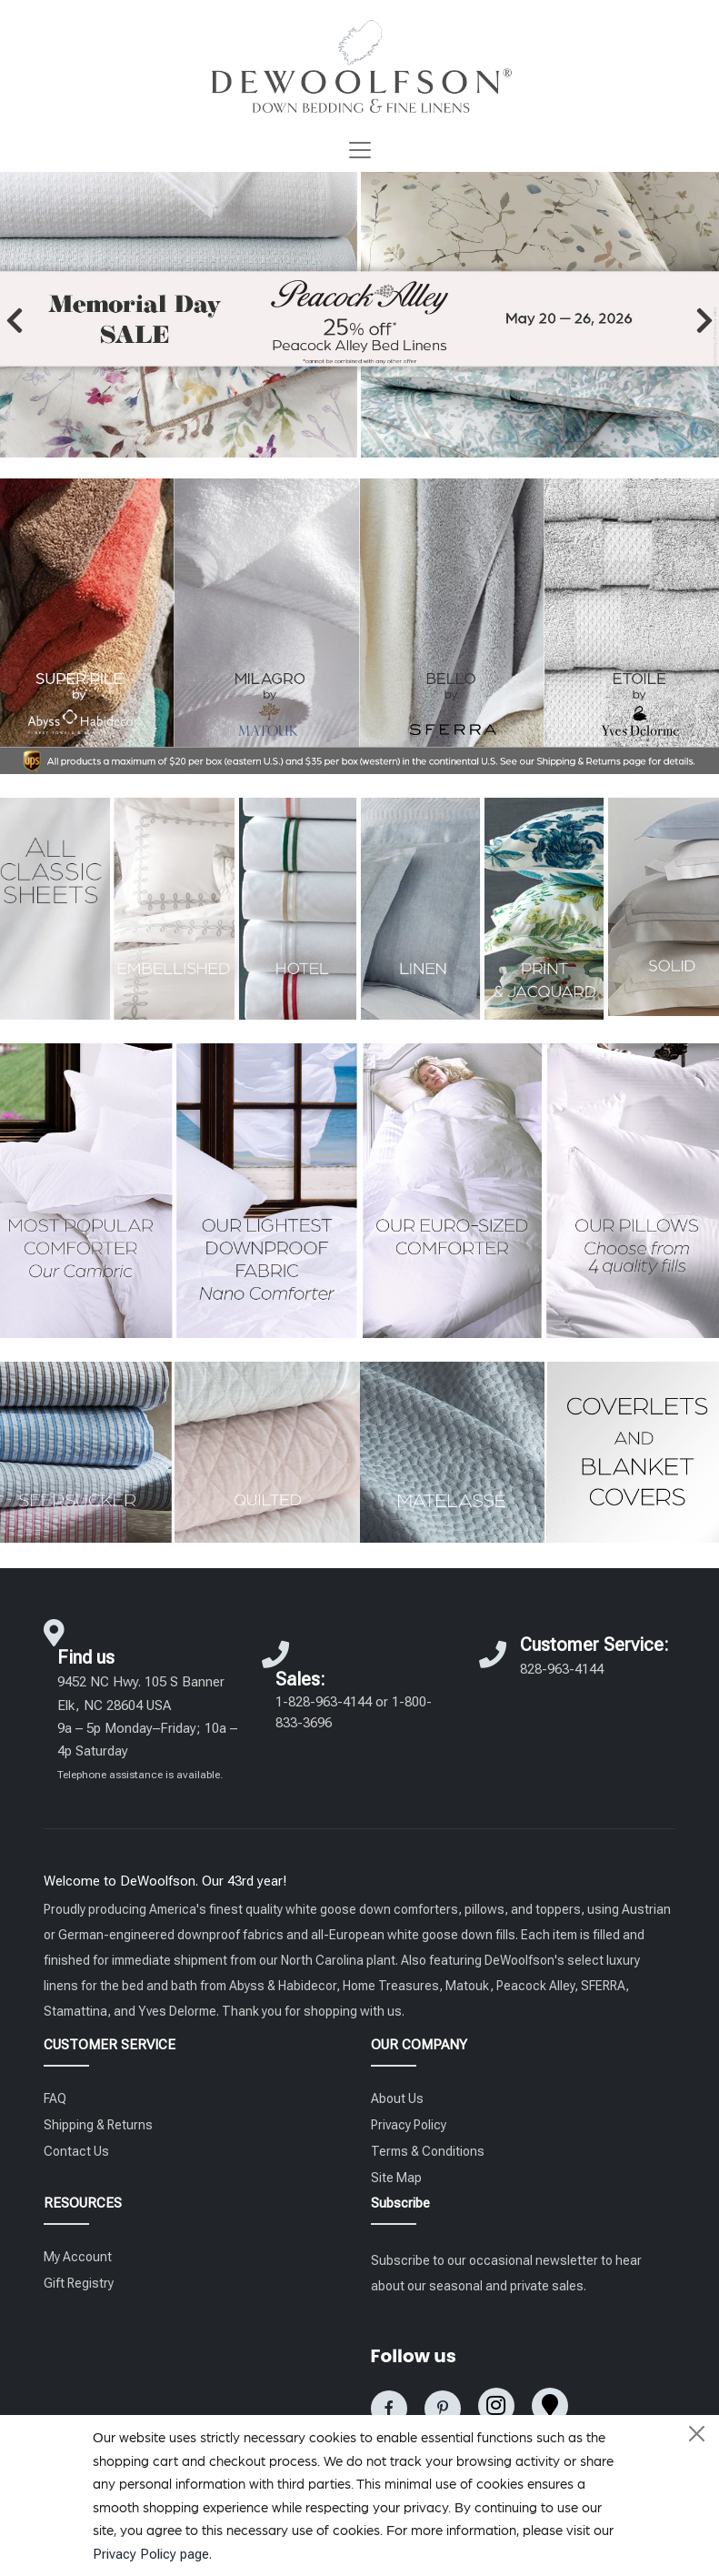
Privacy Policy (408, 2125)
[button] (14, 320)
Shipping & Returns (98, 2125)
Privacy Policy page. (152, 2554)
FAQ (55, 2098)
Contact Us (76, 2151)
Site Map (396, 2177)
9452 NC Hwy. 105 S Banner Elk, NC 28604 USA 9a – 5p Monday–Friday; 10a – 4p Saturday (147, 1727)
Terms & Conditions (427, 2151)
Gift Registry (79, 2283)
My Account (78, 2256)
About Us (397, 2098)
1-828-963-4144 (323, 1702)
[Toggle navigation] (359, 150)
